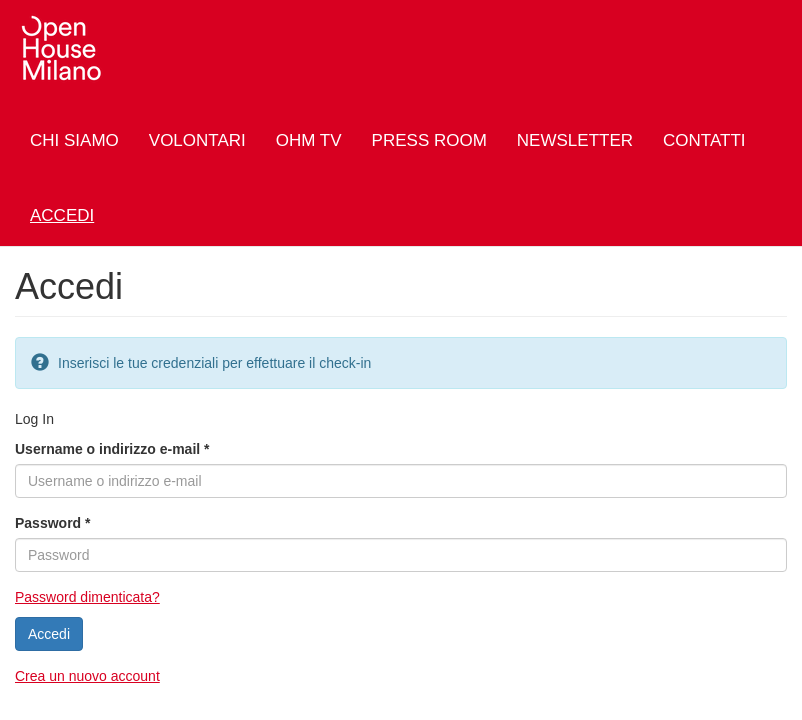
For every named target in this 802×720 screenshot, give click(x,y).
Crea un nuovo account (87, 676)
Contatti (704, 140)
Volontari (197, 140)
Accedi (62, 215)
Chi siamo (74, 140)
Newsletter (575, 140)
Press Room (429, 140)
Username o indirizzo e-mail (112, 449)
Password (52, 523)
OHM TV (309, 140)
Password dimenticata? (87, 597)
